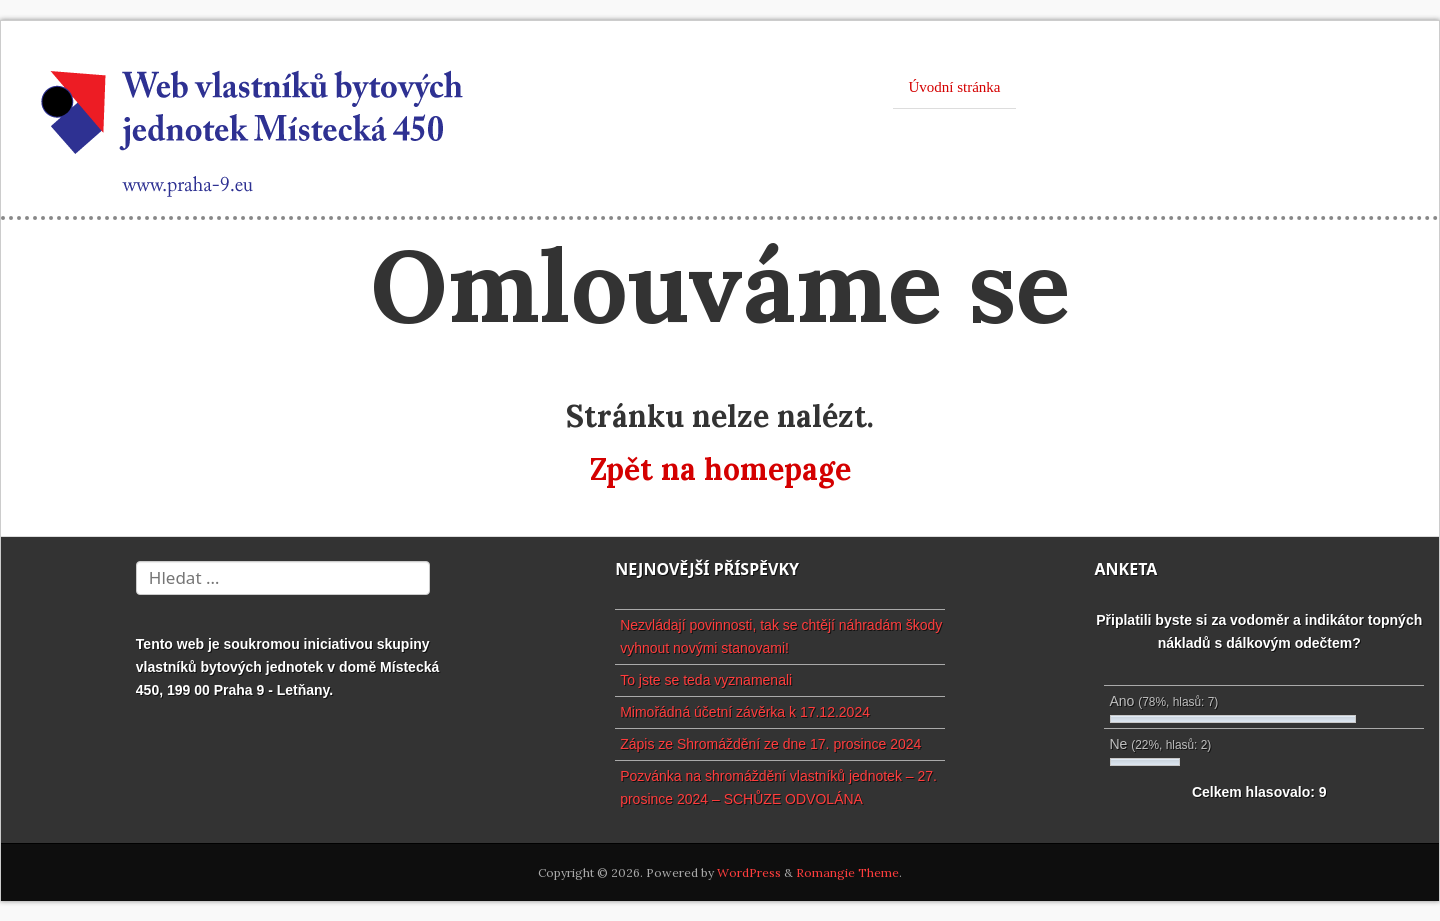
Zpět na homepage (720, 469)
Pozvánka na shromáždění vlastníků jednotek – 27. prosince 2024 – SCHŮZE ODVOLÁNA (778, 787)
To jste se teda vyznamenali (706, 680)
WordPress (749, 872)
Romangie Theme (847, 872)
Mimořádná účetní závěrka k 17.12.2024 (745, 712)
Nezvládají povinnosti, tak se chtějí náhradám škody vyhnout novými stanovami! (781, 636)
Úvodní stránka (954, 87)
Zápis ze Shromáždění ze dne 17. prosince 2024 (770, 744)
